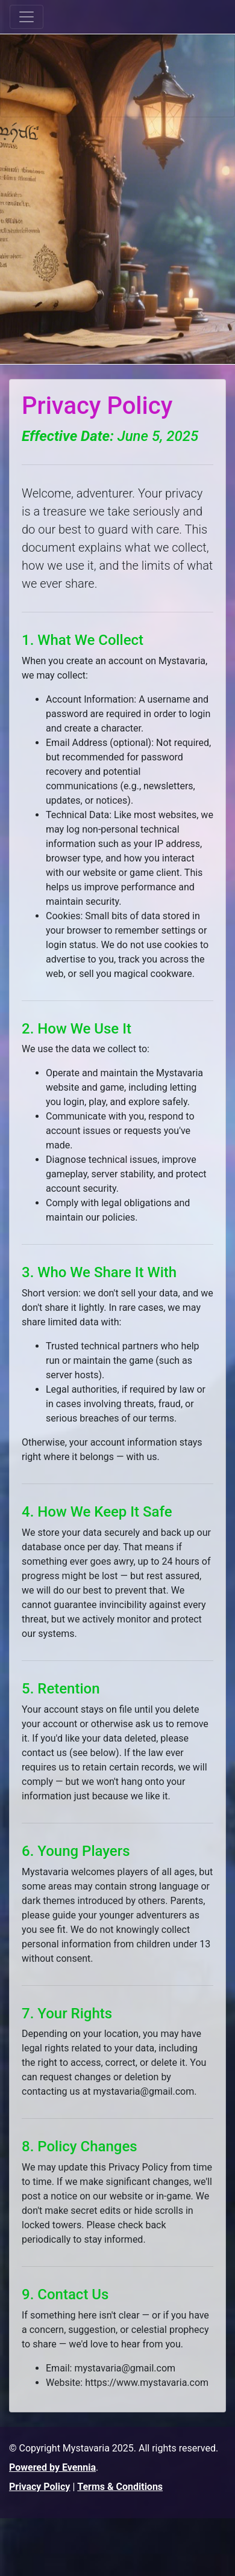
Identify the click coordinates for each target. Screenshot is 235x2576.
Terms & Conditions (120, 2486)
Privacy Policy (39, 2486)
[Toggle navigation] (26, 17)
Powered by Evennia (52, 2467)
